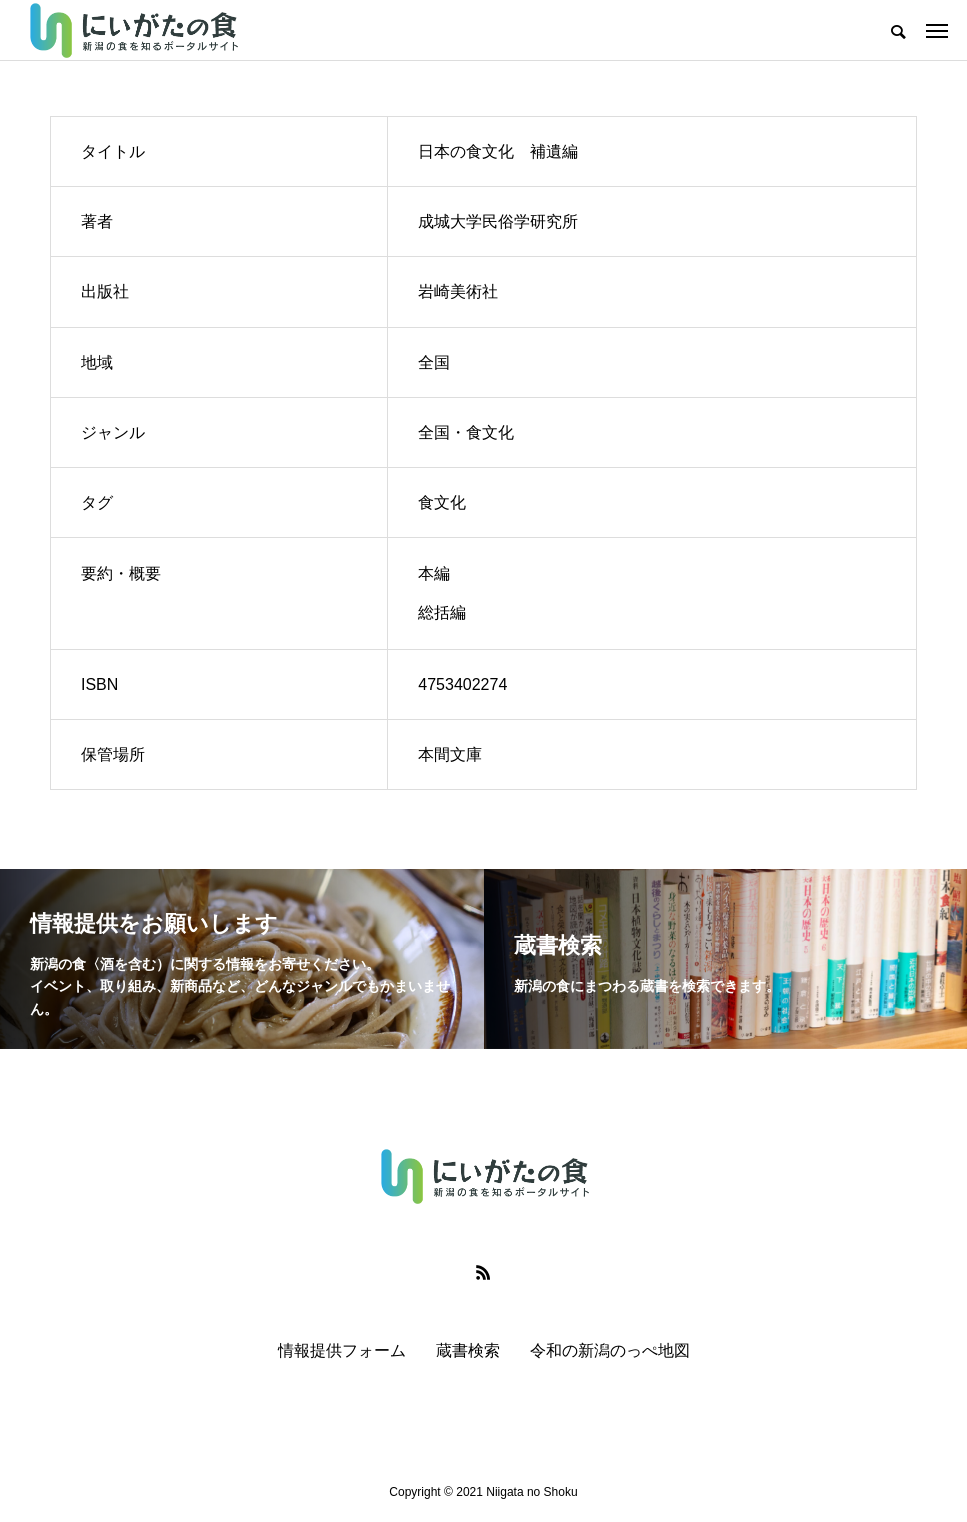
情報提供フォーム (342, 1350)
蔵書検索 (468, 1350)
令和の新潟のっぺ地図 (610, 1350)
